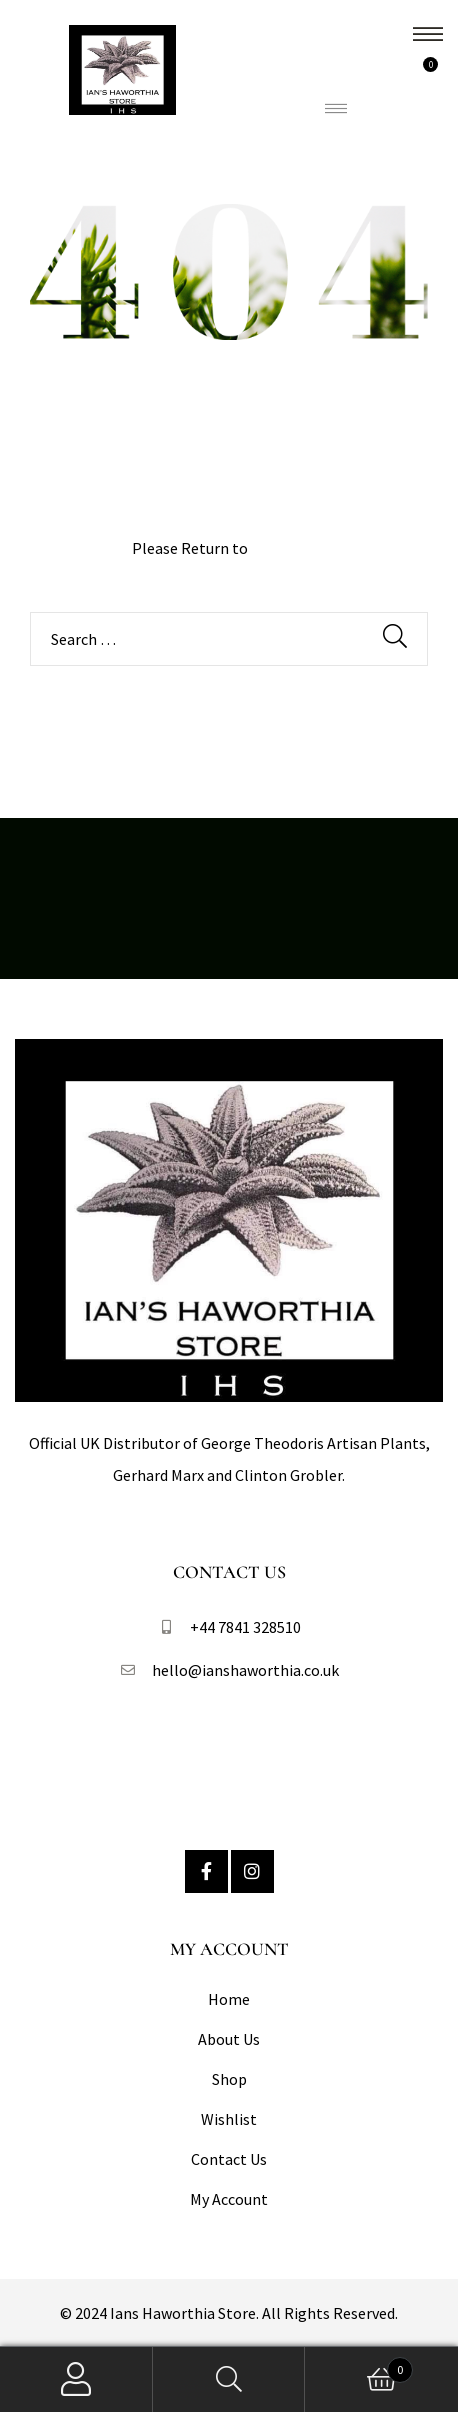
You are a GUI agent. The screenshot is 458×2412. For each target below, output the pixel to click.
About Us (229, 2039)
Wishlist (229, 2119)
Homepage (289, 548)
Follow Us (229, 1755)
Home (229, 1999)
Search (229, 2379)
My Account (229, 2199)
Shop (229, 2079)
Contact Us (229, 2159)
